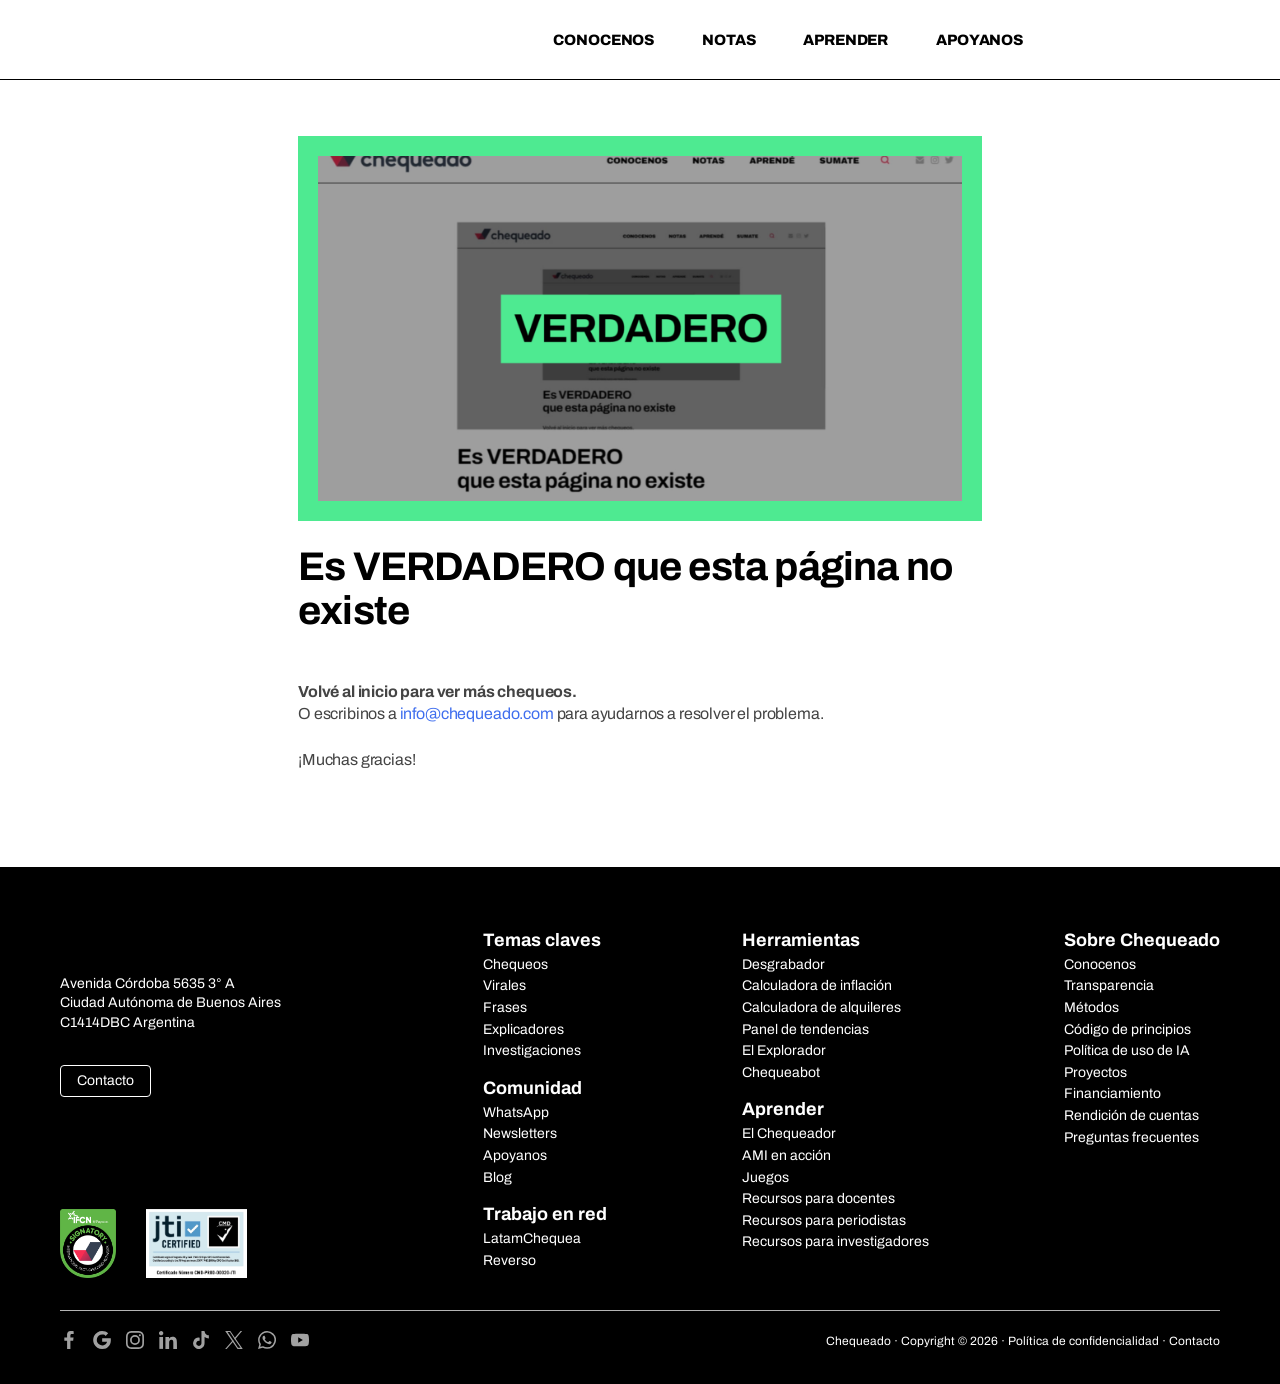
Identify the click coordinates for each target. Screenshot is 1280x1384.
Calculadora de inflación (817, 985)
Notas (728, 40)
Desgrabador (783, 964)
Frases (505, 1007)
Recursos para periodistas (824, 1220)
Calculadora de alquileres (821, 1007)
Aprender (845, 40)
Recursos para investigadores (835, 1241)
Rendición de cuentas (1131, 1115)
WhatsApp (516, 1112)
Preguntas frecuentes (1131, 1137)
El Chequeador (789, 1133)
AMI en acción (786, 1155)
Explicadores (523, 1029)
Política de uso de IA (1127, 1050)
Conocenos (603, 40)
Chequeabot (781, 1072)
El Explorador (784, 1050)
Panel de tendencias (805, 1029)
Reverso (509, 1260)
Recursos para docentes (818, 1198)
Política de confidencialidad (1083, 1341)
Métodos (1091, 1007)
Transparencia (1109, 985)
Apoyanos (979, 40)
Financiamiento (1112, 1093)
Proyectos (1095, 1072)
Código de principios (1127, 1029)
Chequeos (515, 964)
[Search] (1080, 38)
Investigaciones (532, 1050)
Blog (497, 1177)
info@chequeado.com (477, 713)
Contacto (105, 1080)
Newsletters (520, 1133)
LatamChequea (532, 1238)
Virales (504, 985)
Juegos (765, 1177)
